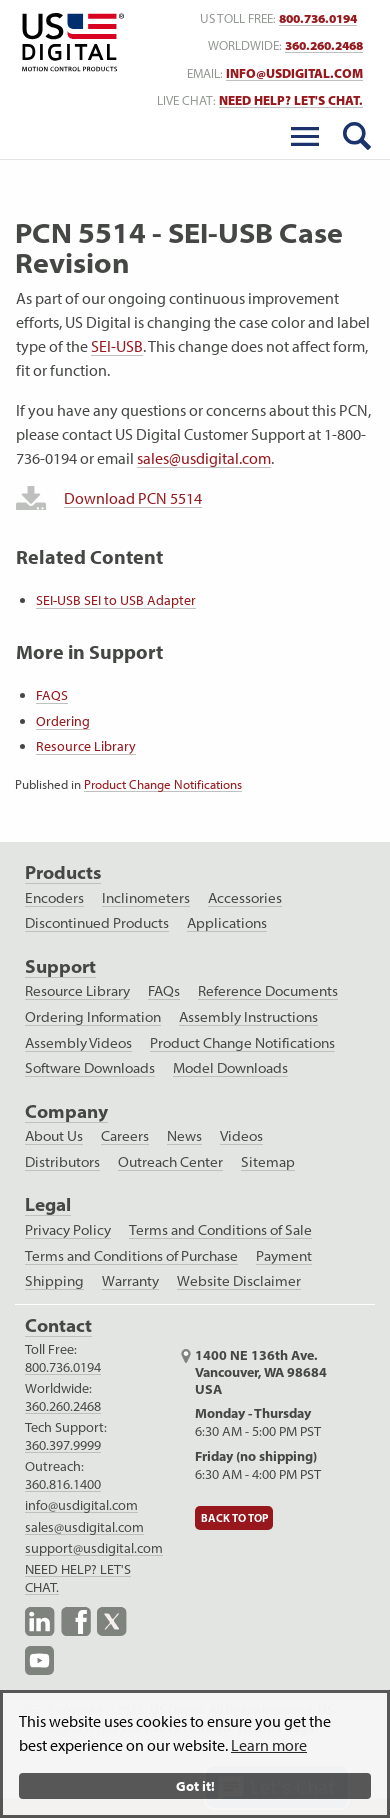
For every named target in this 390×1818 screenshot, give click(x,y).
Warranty (130, 1281)
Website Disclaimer (239, 1281)
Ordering (63, 721)
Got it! (195, 1785)
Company (66, 1111)
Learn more (269, 1745)
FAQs (164, 991)
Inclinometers (146, 898)
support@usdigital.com (94, 1548)
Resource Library (86, 746)
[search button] (357, 136)
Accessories (245, 898)
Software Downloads (90, 1068)
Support (60, 966)
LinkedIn (40, 1621)
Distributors (62, 1162)
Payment (284, 1256)
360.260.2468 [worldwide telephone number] (324, 45)
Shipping (54, 1281)
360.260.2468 (63, 1406)
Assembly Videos (78, 1043)
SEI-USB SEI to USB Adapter (116, 600)
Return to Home (69, 42)
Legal (48, 1204)
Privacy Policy (68, 1230)
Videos (241, 1136)
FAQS (52, 695)
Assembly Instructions (248, 1017)
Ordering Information (93, 1017)
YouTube (40, 1660)
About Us (54, 1136)
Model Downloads (230, 1068)
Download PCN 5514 (133, 498)
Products (63, 872)
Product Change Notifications (163, 783)
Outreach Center (170, 1162)
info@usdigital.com (294, 73)
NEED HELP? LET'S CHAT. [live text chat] (291, 100)
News (184, 1136)
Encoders (54, 898)
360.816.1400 (63, 1484)
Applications (227, 923)
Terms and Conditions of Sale (220, 1230)
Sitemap (268, 1162)
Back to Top (234, 1518)
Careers (125, 1136)
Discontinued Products (97, 923)
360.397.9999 (63, 1445)
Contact (58, 1325)
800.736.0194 (63, 1367)
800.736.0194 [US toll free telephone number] (318, 18)
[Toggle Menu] (305, 136)
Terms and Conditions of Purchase (131, 1256)
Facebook (76, 1621)
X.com (112, 1621)
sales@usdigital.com (204, 458)
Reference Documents (268, 991)
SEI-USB (117, 346)
